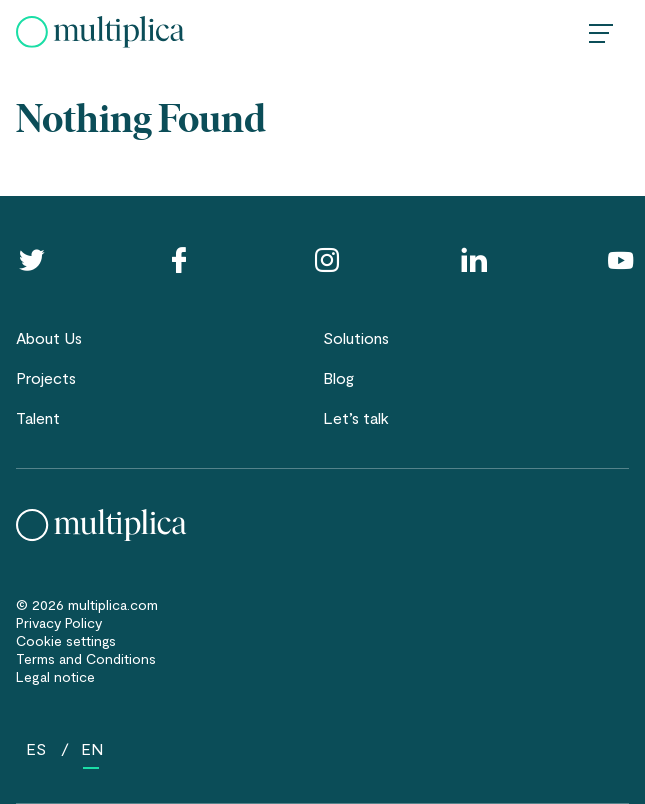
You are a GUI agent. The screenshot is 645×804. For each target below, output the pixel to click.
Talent (38, 417)
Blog (338, 377)
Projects (46, 377)
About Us (49, 337)
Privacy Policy (59, 622)
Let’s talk (356, 417)
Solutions (356, 337)
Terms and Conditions (86, 658)
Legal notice (55, 676)
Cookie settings (66, 640)
